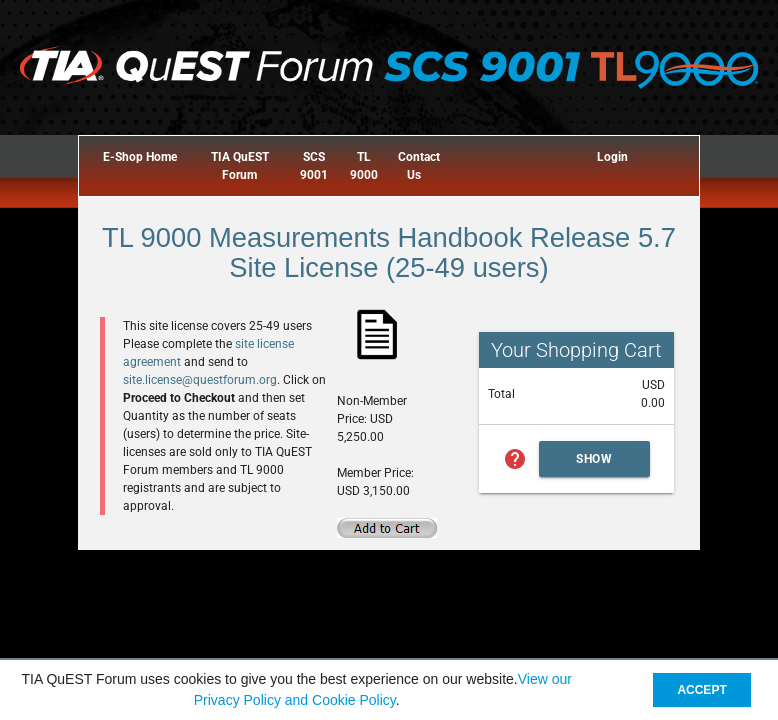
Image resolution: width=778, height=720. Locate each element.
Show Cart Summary (595, 464)
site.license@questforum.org (200, 380)
